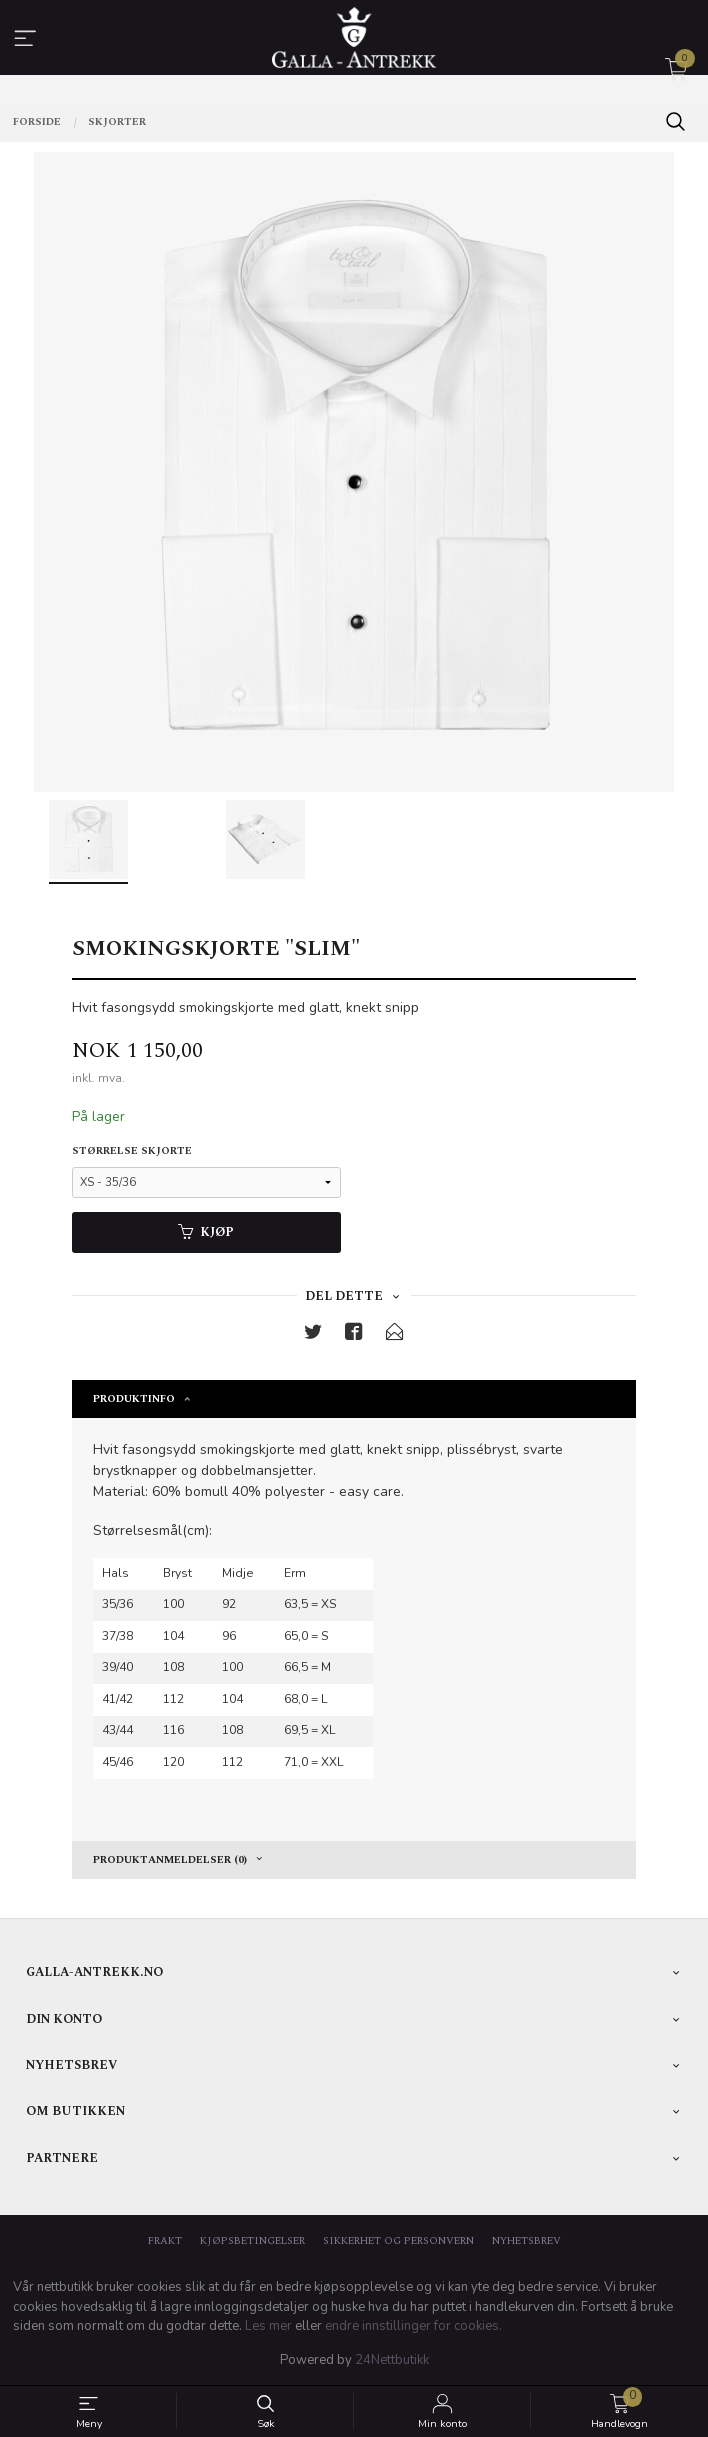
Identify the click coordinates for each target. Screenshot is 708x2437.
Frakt (165, 2241)
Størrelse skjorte (132, 1151)
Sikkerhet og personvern (398, 2241)
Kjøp (206, 1232)
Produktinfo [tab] (134, 1399)
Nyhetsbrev (526, 2241)
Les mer (268, 2326)
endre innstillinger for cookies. (413, 2326)
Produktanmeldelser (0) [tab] (170, 1860)
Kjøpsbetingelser (252, 2241)
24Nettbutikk (392, 2360)
